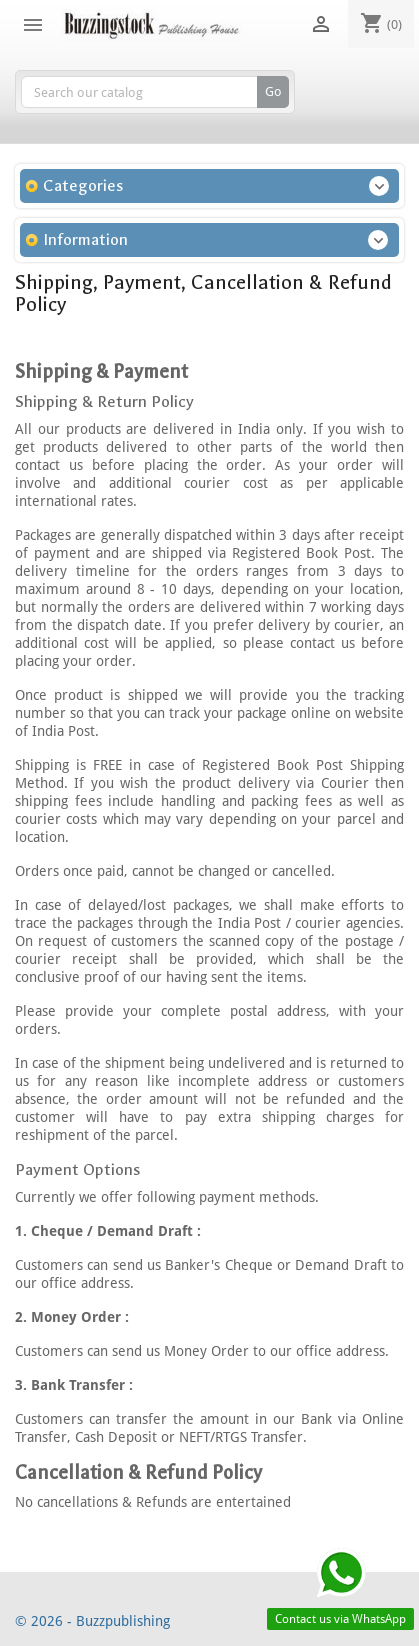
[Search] (155, 92)
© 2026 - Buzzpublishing (92, 1621)
